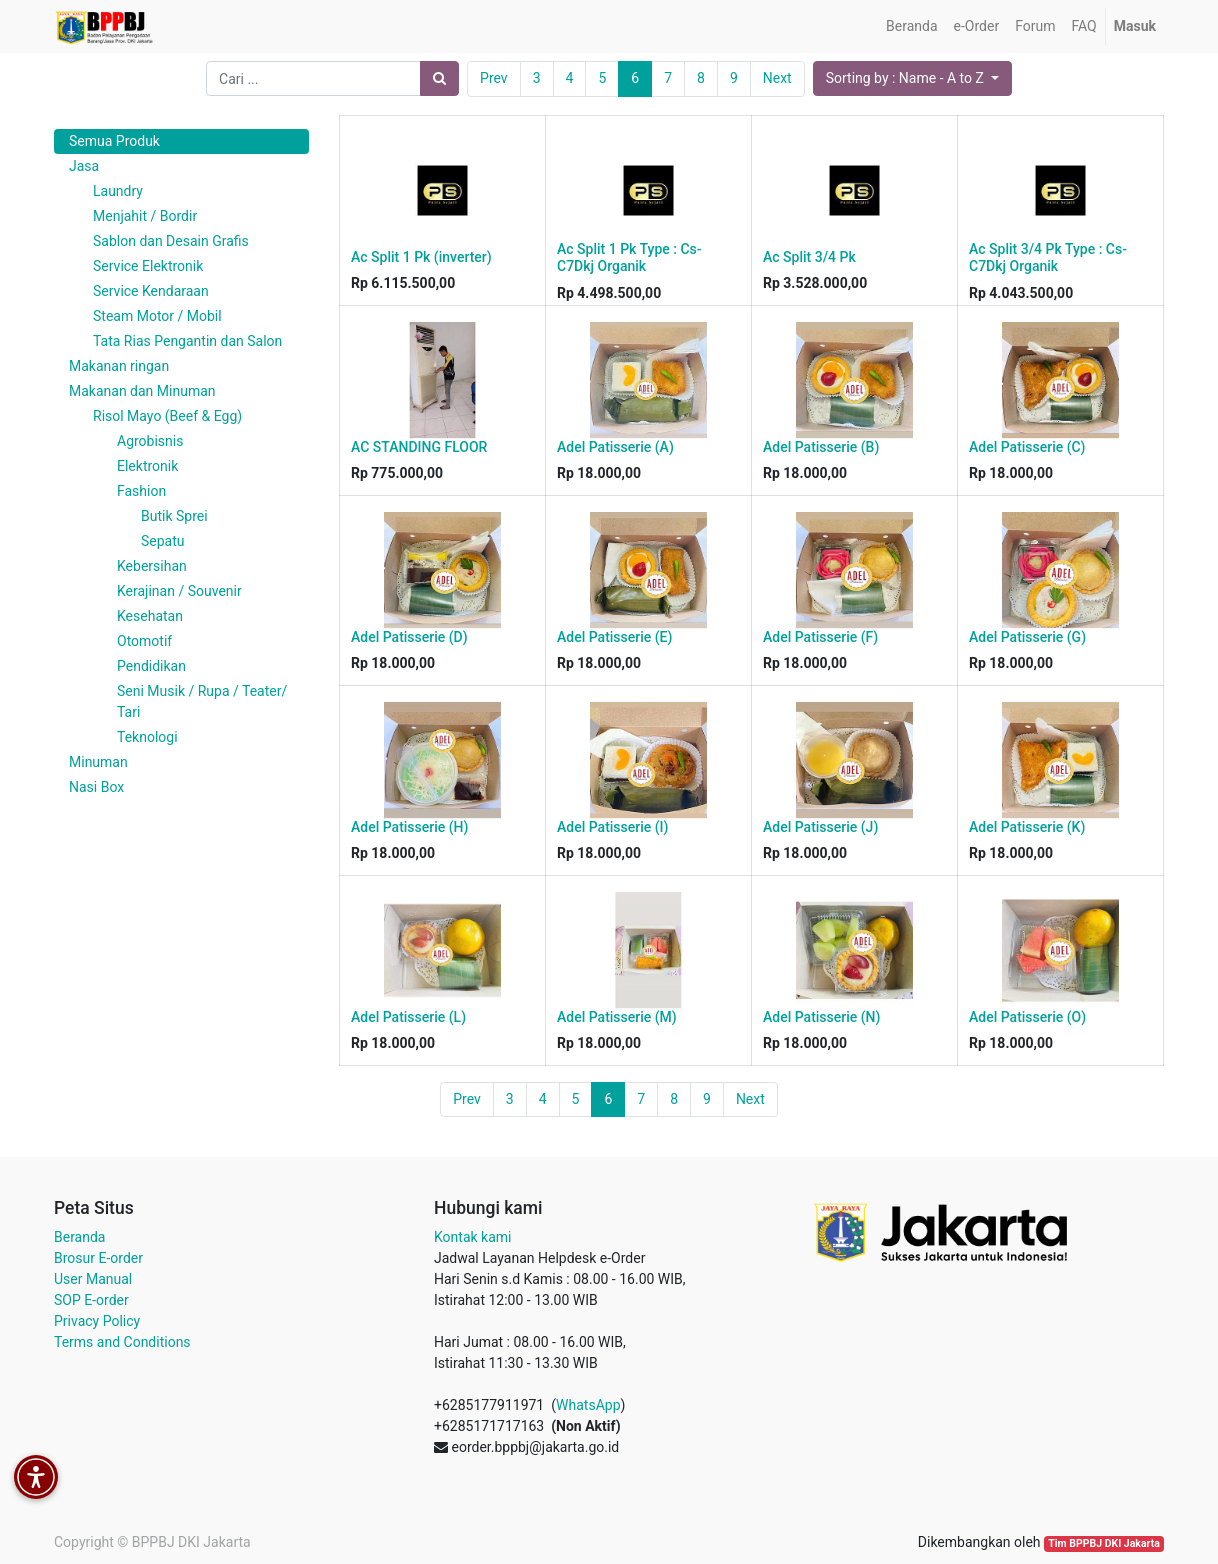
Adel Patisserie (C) (1027, 447)
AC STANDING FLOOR (419, 447)
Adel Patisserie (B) (821, 447)
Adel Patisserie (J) (820, 827)
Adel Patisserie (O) (1027, 1017)
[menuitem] (911, 26)
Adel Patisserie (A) (615, 447)
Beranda (79, 1237)
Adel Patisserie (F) (820, 637)
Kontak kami (472, 1237)
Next (777, 78)
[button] (912, 78)
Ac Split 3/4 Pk (809, 257)
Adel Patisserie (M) (617, 1017)
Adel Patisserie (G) (1027, 637)
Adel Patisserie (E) (614, 637)
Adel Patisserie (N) (821, 1017)
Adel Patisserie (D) (409, 637)
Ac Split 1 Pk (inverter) (421, 257)
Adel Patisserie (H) (409, 827)
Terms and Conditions (122, 1342)
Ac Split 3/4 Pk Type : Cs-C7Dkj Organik (1048, 257)
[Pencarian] (439, 78)
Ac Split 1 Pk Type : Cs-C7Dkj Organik (629, 257)
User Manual (93, 1279)
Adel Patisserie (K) (1027, 827)
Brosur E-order (98, 1258)
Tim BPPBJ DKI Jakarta (1104, 1543)
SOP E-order (91, 1300)
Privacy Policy (97, 1321)
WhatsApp (588, 1405)
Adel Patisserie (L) (408, 1017)
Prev (494, 78)
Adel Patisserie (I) (612, 827)
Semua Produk (114, 141)
